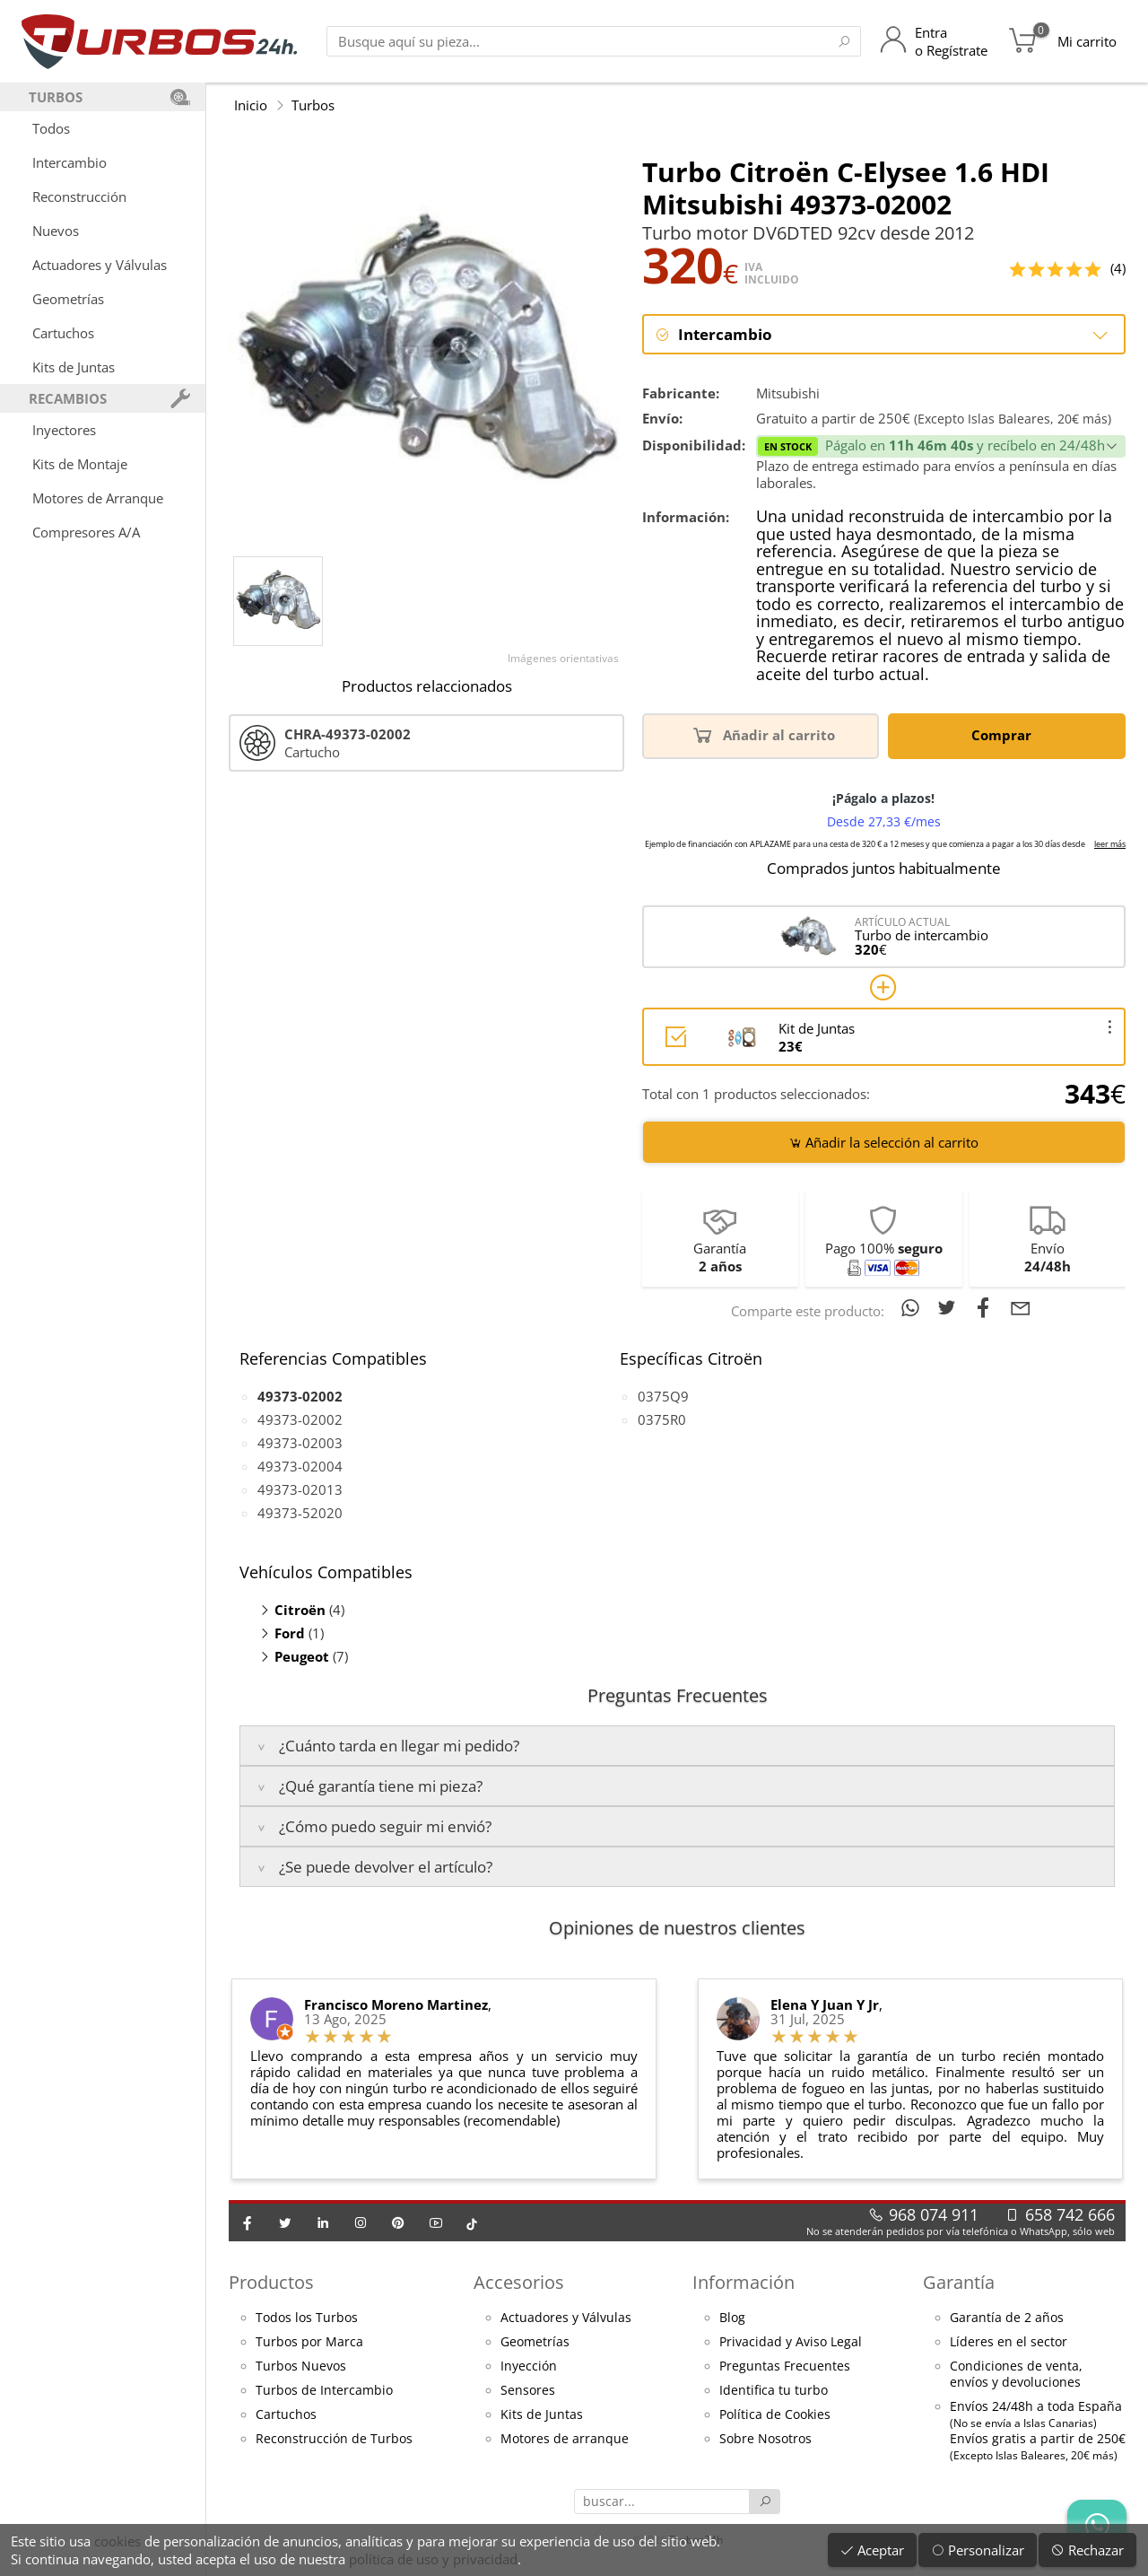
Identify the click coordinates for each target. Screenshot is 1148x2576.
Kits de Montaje (79, 464)
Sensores (527, 2390)
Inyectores (64, 430)
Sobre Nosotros (765, 2439)
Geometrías (68, 299)
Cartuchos (63, 333)
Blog (732, 2318)
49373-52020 (300, 1513)
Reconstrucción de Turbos (334, 2439)
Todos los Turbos (307, 2318)
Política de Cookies (775, 2414)
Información (743, 2283)
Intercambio (69, 162)
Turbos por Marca (309, 2342)
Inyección (528, 2366)
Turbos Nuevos (301, 2366)
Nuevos (55, 231)
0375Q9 (663, 1396)
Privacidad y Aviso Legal (790, 2342)
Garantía (959, 2283)
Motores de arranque (564, 2439)
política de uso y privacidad (433, 2559)
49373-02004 (300, 1466)
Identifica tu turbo (773, 2390)
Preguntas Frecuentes (784, 2366)
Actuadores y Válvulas (99, 265)
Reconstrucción (79, 196)
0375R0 (662, 1419)
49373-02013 (300, 1489)
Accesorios (519, 2283)
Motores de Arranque (97, 498)
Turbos (313, 105)
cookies (117, 2541)
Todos (51, 128)
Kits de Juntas (73, 367)
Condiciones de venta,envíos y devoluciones (1016, 2374)
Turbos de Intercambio (324, 2390)
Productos (271, 2283)
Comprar (1004, 735)
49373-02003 (300, 1443)
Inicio (250, 105)
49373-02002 (300, 1419)
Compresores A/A (86, 532)
